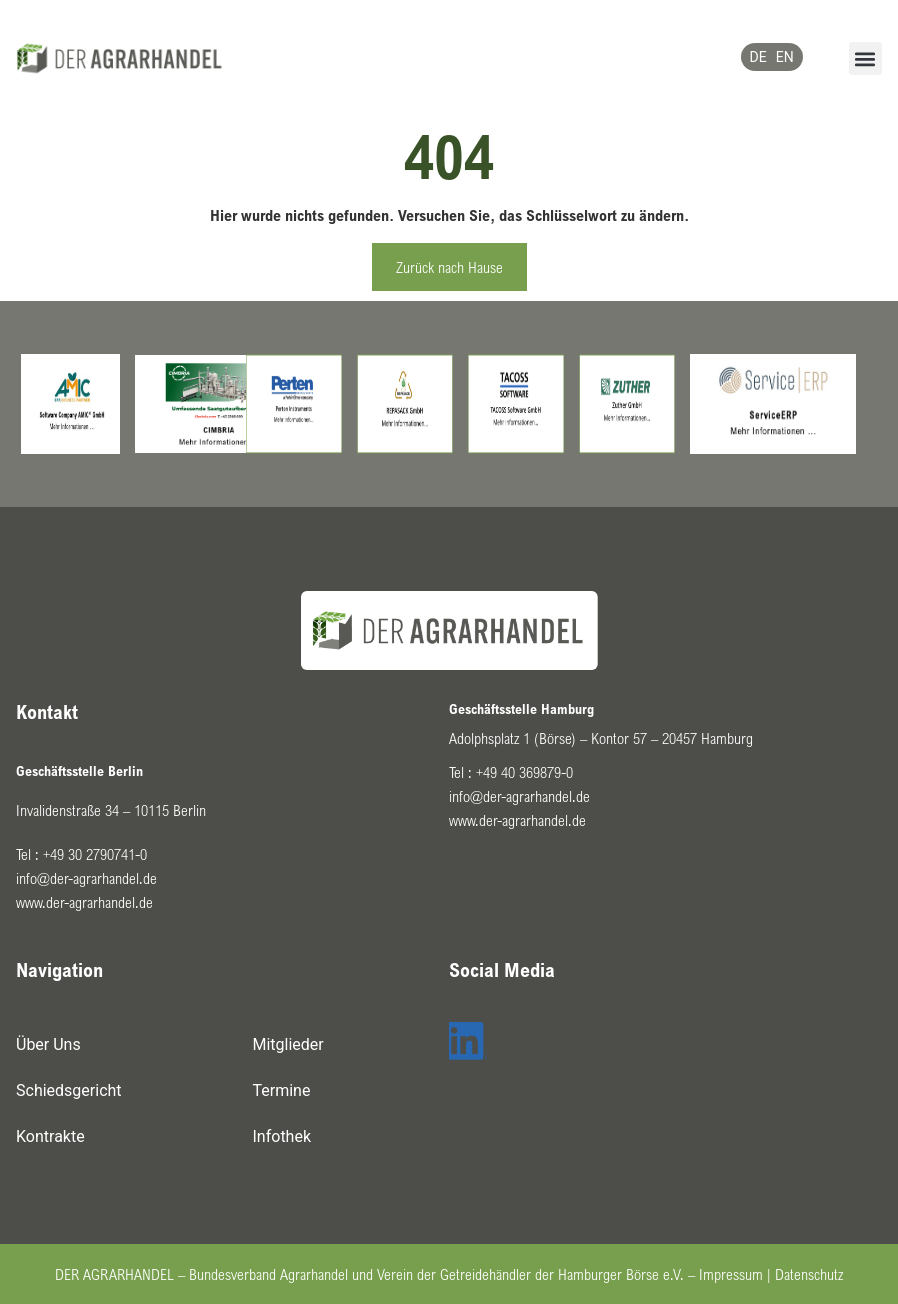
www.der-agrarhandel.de (84, 902)
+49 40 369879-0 (524, 772)
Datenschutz (809, 1274)
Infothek (282, 1136)
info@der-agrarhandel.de (86, 878)
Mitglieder (288, 1044)
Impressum (731, 1274)
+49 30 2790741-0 (95, 854)
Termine (282, 1090)
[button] (865, 58)
